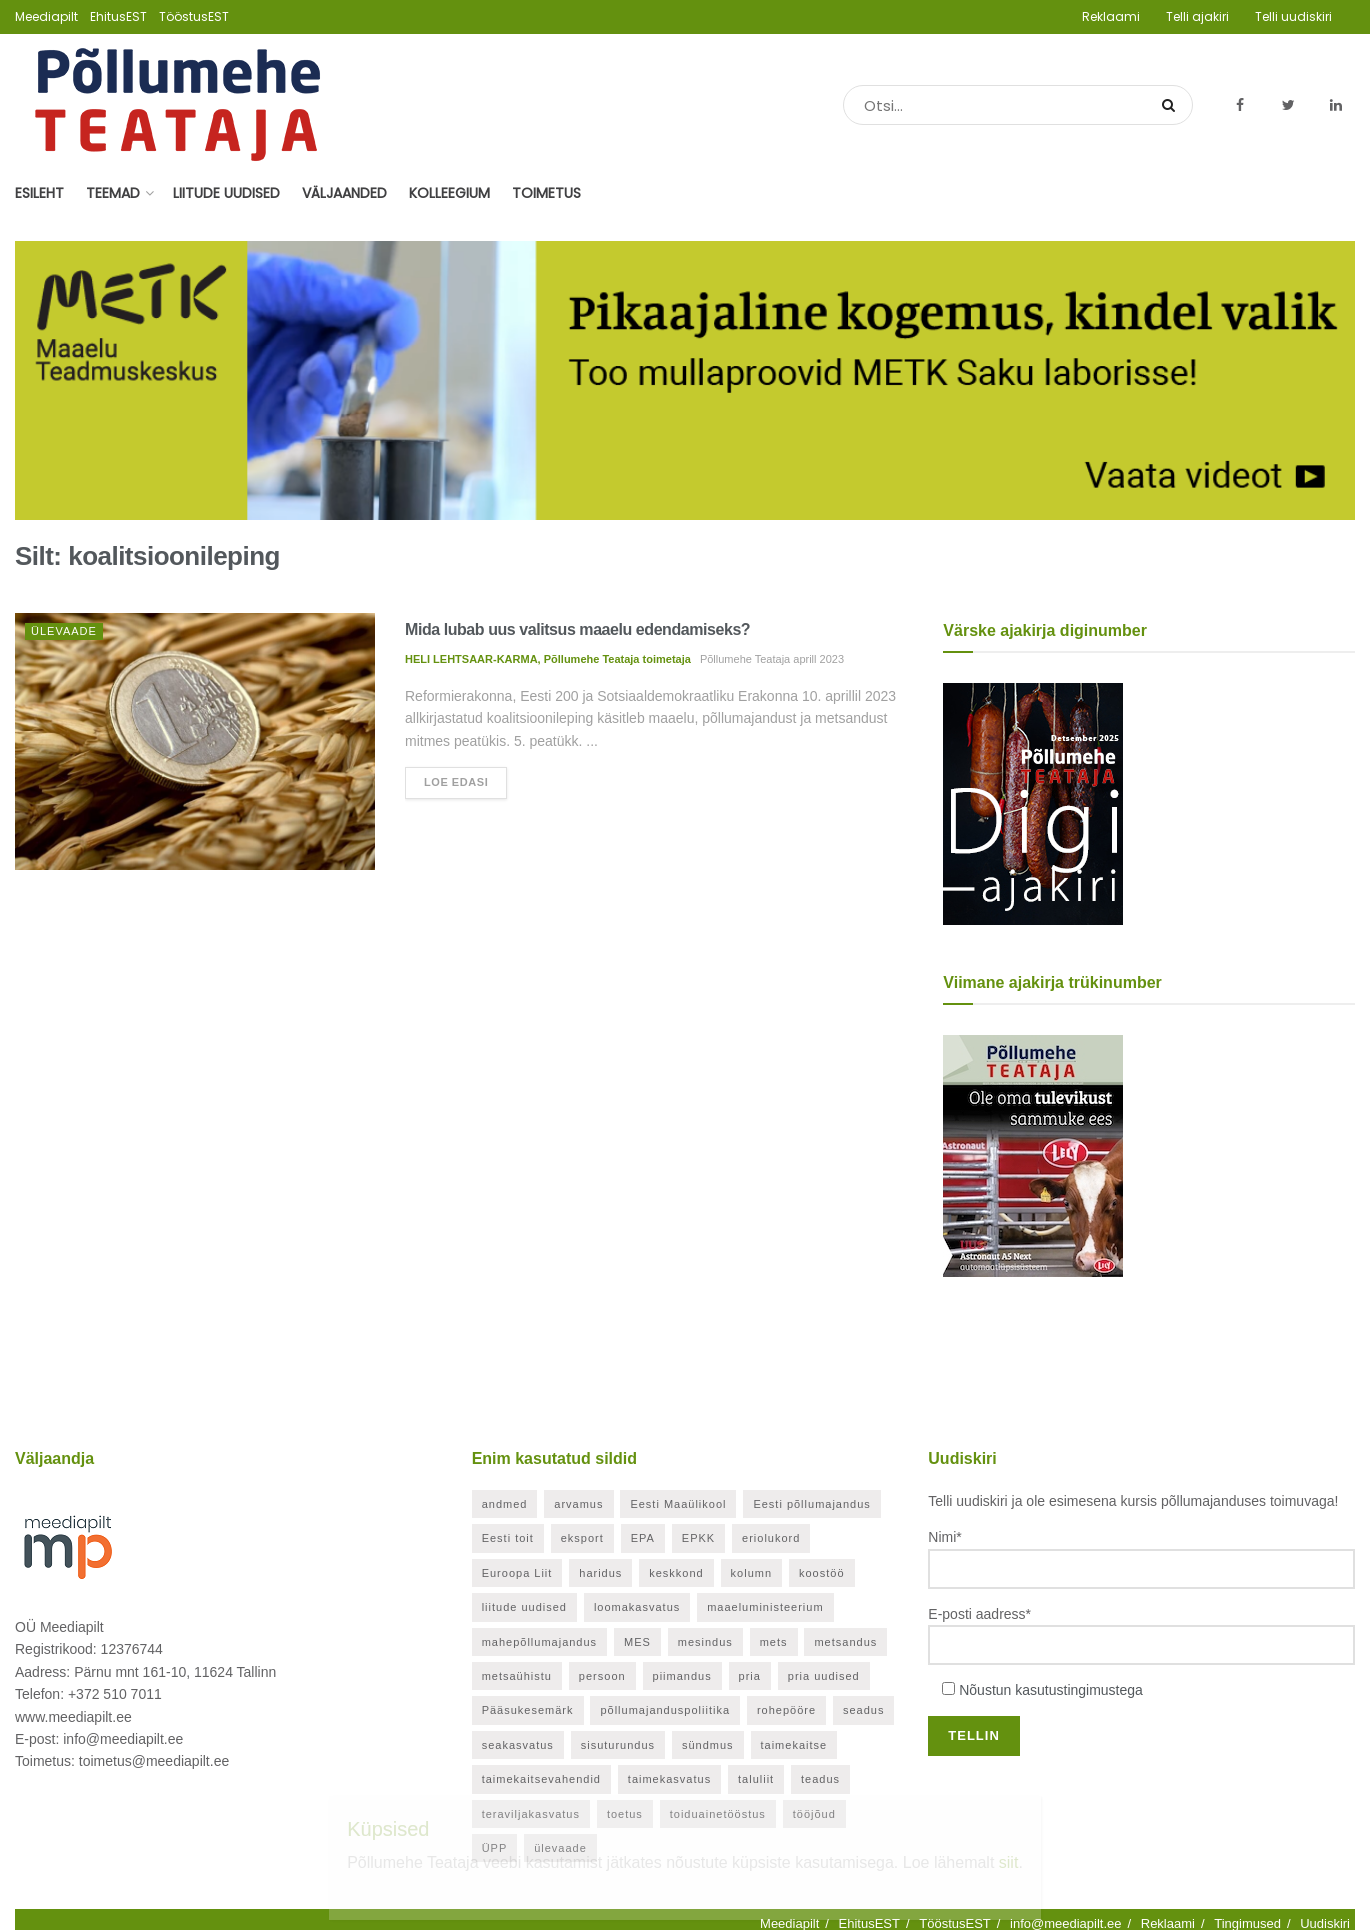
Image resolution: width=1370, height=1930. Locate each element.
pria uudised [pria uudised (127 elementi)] (824, 1676)
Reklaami (1111, 16)
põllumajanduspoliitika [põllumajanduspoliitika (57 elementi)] (665, 1710)
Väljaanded (344, 193)
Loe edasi (456, 782)
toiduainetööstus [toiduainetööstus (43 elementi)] (718, 1814)
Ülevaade (64, 631)
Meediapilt (46, 16)
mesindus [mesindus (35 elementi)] (705, 1642)
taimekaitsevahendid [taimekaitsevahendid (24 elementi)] (541, 1779)
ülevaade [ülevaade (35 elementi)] (560, 1848)
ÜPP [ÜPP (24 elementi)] (495, 1848)
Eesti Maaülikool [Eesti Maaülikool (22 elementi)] (678, 1504)
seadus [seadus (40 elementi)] (863, 1710)
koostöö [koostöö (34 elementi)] (822, 1573)
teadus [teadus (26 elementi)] (820, 1779)
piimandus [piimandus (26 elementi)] (682, 1676)
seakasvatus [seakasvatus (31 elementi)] (518, 1745)
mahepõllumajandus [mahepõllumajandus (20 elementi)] (539, 1642)
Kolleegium (449, 193)
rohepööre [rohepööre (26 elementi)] (786, 1710)
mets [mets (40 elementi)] (774, 1642)
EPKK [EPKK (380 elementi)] (698, 1538)
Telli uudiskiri (1293, 16)
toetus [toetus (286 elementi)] (625, 1814)
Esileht (39, 193)
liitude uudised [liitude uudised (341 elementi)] (524, 1607)
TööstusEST (194, 16)
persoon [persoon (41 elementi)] (602, 1676)
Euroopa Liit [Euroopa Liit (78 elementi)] (517, 1573)
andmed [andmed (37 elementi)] (505, 1504)
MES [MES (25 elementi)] (637, 1642)
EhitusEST (118, 16)
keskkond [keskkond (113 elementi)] (676, 1573)
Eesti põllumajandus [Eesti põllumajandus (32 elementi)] (811, 1504)
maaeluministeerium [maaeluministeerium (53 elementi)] (765, 1607)
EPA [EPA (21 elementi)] (643, 1538)
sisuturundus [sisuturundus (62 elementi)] (618, 1745)
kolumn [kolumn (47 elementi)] (751, 1573)
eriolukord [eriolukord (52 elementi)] (771, 1538)
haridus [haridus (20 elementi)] (600, 1573)
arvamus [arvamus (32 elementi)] (578, 1504)
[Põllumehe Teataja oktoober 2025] (1033, 1154)
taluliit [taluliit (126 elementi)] (756, 1779)
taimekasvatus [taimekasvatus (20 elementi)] (669, 1779)
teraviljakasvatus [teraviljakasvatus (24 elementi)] (531, 1814)
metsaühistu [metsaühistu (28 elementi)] (517, 1676)
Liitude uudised (226, 193)
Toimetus (546, 193)
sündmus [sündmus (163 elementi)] (708, 1745)
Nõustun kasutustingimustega (1051, 1690)
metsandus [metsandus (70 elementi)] (845, 1642)
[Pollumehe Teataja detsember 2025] (1033, 802)
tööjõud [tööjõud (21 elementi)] (814, 1814)
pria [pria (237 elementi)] (750, 1676)
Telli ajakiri (1197, 16)
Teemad (113, 193)
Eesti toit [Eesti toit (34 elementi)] (508, 1538)
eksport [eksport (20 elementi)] (582, 1538)
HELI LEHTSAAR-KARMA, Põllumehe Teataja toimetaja (548, 659)
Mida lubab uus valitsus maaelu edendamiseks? (577, 629)
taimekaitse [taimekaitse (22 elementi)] (794, 1745)
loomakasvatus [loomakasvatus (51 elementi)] (637, 1607)
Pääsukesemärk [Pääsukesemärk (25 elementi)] (528, 1710)
